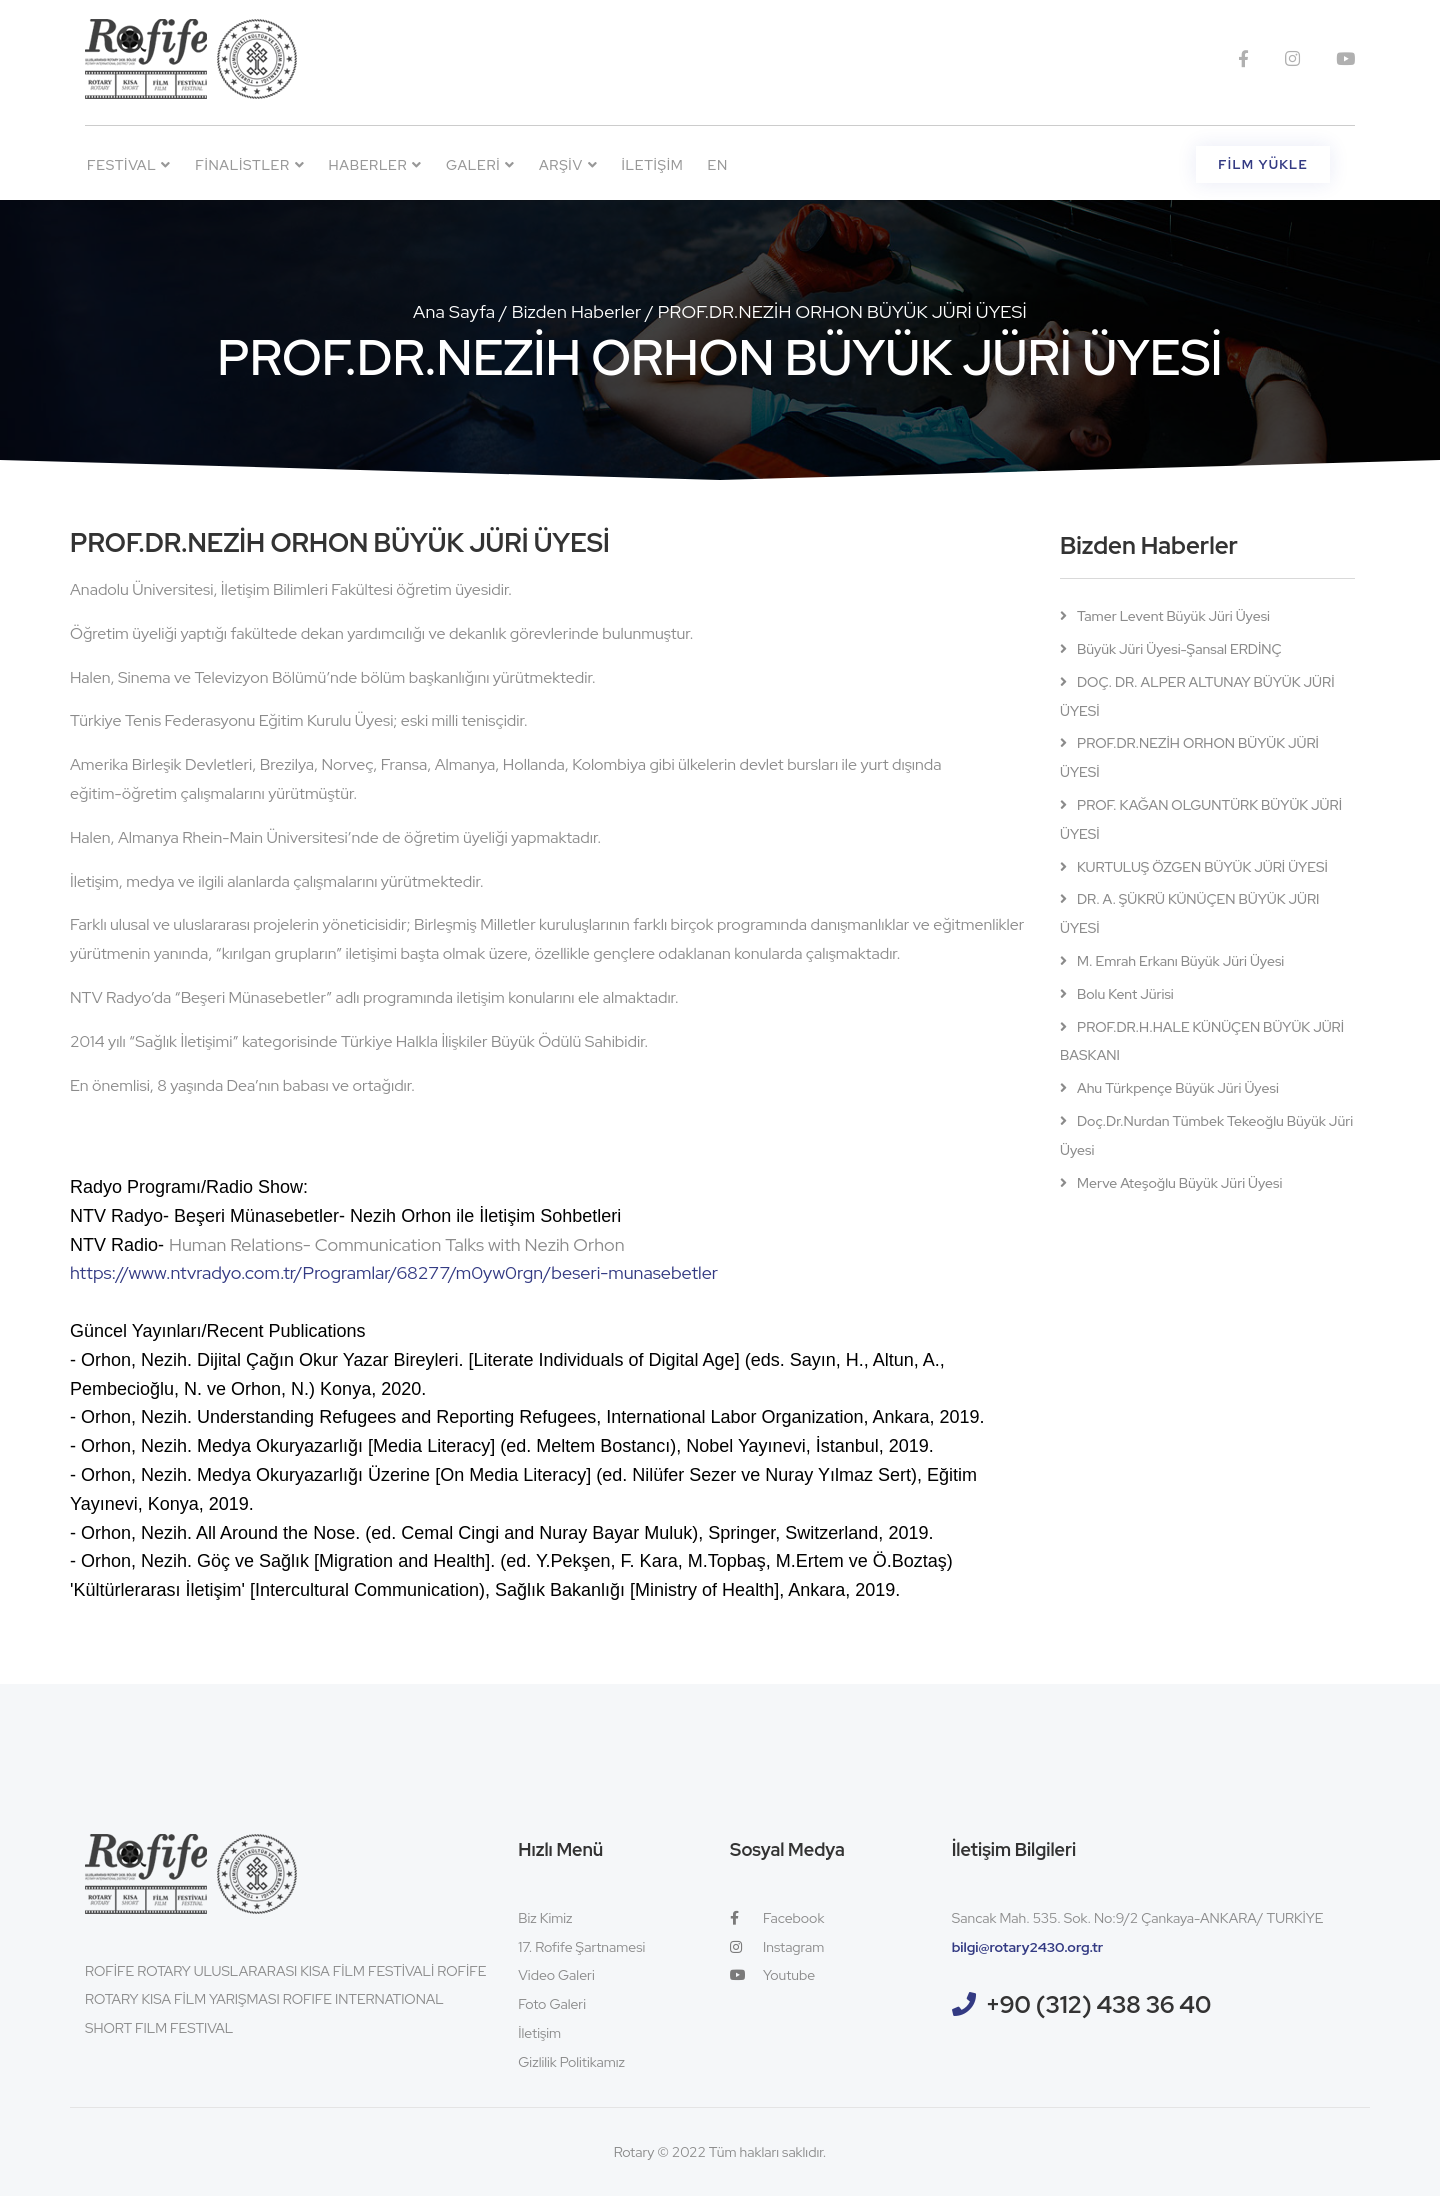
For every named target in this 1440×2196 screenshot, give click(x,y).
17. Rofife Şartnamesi (581, 1947)
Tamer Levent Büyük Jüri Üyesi (1173, 616)
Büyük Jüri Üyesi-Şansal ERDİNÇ (1179, 649)
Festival (129, 165)
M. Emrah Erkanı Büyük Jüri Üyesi (1180, 961)
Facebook (777, 1918)
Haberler (376, 165)
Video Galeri (556, 1975)
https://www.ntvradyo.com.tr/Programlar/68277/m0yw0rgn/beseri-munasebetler (394, 1272)
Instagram (777, 1947)
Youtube (772, 1975)
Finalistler (249, 165)
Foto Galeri (552, 2004)
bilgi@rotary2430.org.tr (1028, 1947)
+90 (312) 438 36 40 (1099, 2004)
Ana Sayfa (454, 311)
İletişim (652, 165)
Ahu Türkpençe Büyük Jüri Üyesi (1178, 1088)
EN (718, 165)
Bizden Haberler (577, 311)
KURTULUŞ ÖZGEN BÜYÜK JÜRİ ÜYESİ (1202, 867)
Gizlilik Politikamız (571, 2062)
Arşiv (568, 165)
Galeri (480, 165)
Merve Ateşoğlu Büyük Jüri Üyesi (1179, 1183)
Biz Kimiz (545, 1918)
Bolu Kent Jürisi (1125, 994)
